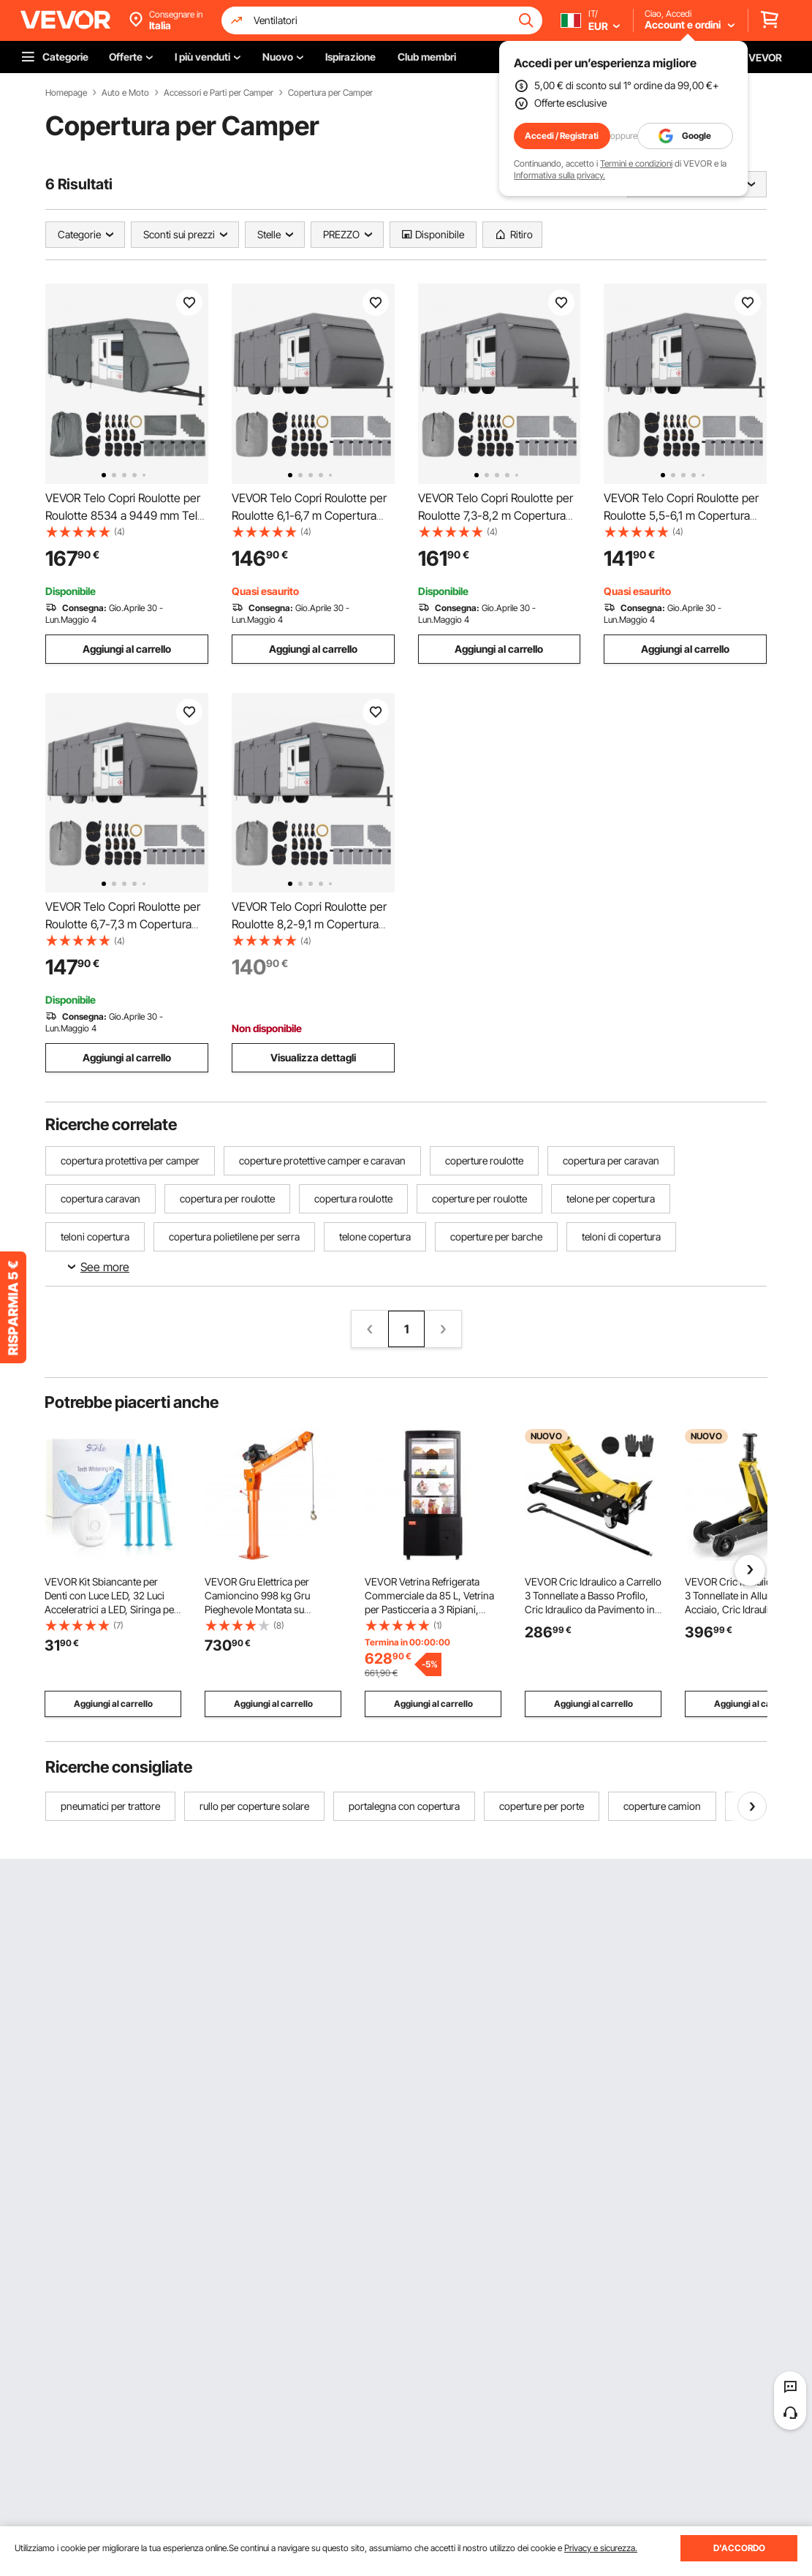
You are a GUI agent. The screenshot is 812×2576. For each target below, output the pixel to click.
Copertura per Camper (330, 93)
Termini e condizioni (636, 163)
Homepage (66, 93)
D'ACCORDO (739, 2547)
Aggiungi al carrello (127, 649)
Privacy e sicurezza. (600, 2547)
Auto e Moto (125, 93)
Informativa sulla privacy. (559, 175)
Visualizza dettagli (313, 1057)
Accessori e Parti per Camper (218, 93)
